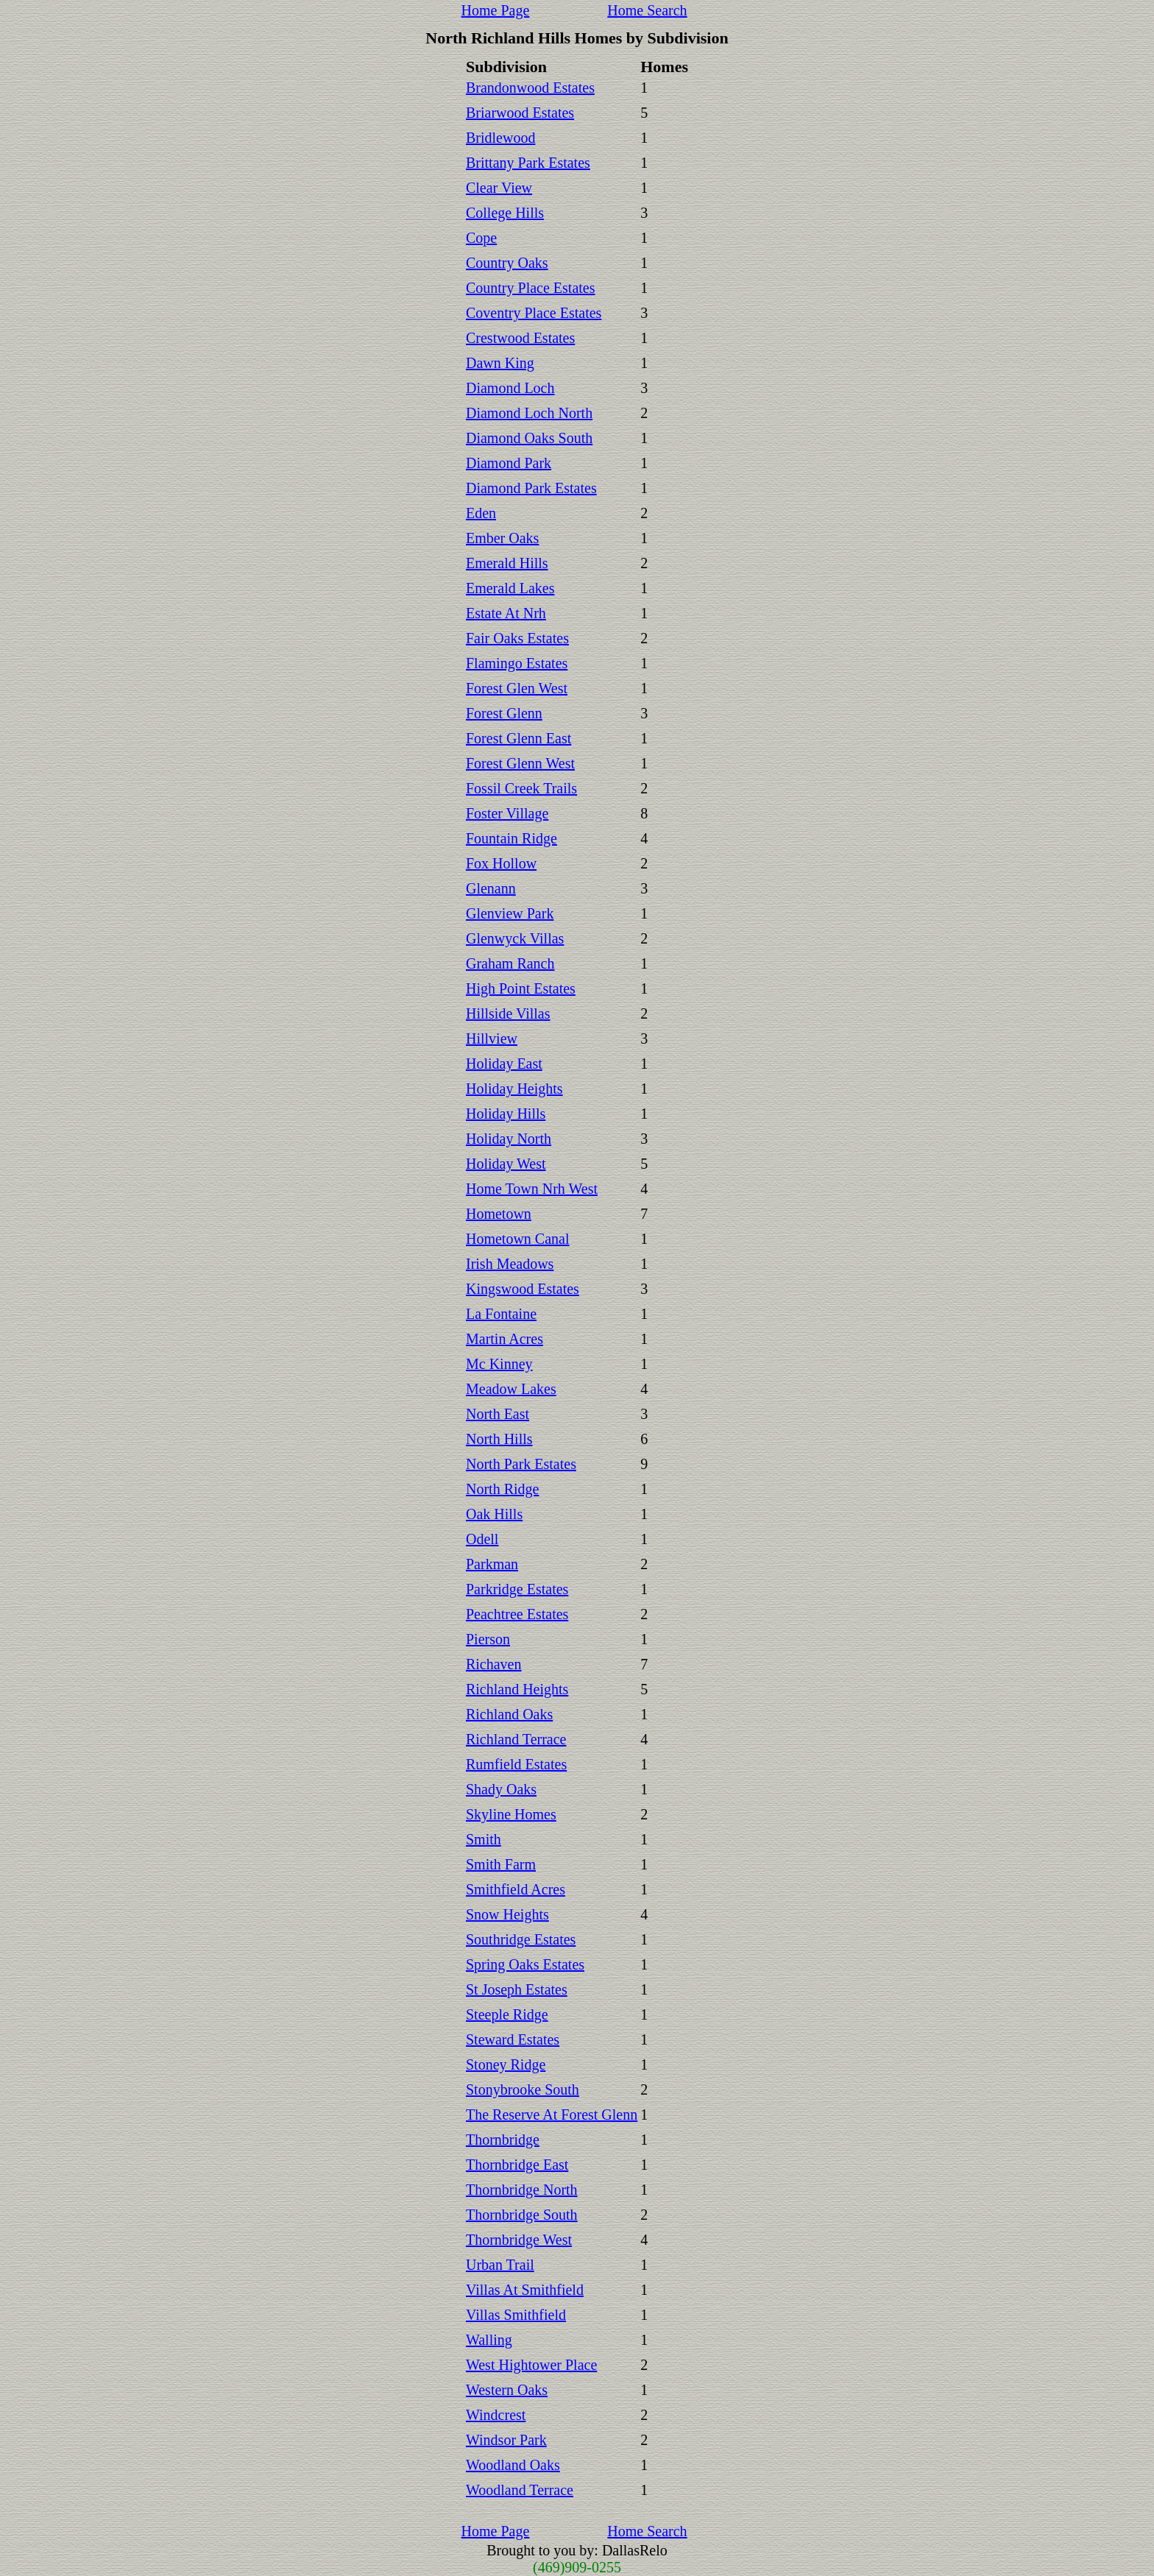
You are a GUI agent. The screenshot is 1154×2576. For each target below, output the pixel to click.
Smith (483, 1839)
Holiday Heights (514, 1088)
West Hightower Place (531, 2365)
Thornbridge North (522, 2190)
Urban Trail (500, 2265)
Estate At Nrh (506, 613)
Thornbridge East (517, 2164)
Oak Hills (494, 1514)
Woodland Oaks (513, 2465)
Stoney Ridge (505, 2064)
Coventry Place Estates (533, 313)
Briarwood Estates (520, 113)
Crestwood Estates (520, 338)
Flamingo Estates (516, 663)
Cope (481, 238)
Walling (489, 2340)
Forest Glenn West (520, 763)
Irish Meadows (509, 1264)
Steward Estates (512, 2039)
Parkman (492, 1564)
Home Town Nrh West (532, 1189)
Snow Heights (507, 1914)
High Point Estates (521, 988)
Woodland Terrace (519, 2490)
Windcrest (495, 2415)
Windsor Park (506, 2440)
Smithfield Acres (515, 1889)
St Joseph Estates (516, 1989)
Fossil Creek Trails (521, 788)
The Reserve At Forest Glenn (551, 2114)
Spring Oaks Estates (525, 1964)
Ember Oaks (502, 538)
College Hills (505, 213)
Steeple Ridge (507, 2014)
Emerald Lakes (510, 588)
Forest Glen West (516, 688)
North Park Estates (521, 1464)
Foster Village (507, 813)
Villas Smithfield (516, 2315)
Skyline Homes (511, 1814)
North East (497, 1414)
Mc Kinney (499, 1364)
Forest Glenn (504, 713)
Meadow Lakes (511, 1389)
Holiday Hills (505, 1113)
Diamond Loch (510, 388)
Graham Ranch (510, 963)
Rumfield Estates (516, 1764)
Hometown (498, 1214)
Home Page (495, 10)
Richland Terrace (516, 1739)
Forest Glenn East (518, 738)
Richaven (494, 1664)
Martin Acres (504, 1339)
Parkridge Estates (517, 1589)
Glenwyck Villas (515, 938)
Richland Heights (517, 1689)
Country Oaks (507, 263)
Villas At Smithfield (525, 2290)
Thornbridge (502, 2139)
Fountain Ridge (511, 838)
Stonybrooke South (522, 2089)
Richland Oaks (509, 1714)
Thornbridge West (519, 2240)
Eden (481, 513)
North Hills (499, 1439)
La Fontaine (501, 1314)
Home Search (647, 10)
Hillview (491, 1038)
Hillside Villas (508, 1013)
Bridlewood (500, 138)
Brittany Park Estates (528, 163)
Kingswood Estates (522, 1289)
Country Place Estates (530, 288)
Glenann (491, 888)
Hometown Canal (518, 1239)
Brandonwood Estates (530, 87)
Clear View (499, 188)
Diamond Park (508, 463)
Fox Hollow (501, 863)
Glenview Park (509, 913)
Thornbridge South (522, 2215)
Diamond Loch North (529, 413)
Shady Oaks (501, 1789)
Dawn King (500, 363)
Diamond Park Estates (531, 488)
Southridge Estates (521, 1939)
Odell (482, 1539)
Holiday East (504, 1063)
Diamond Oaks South (529, 438)
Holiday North (508, 1138)
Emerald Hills (507, 563)
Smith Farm (501, 1864)
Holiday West (506, 1164)
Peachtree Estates (517, 1614)
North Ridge (502, 1489)
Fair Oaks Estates (517, 638)
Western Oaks (507, 2390)
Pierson (488, 1639)
